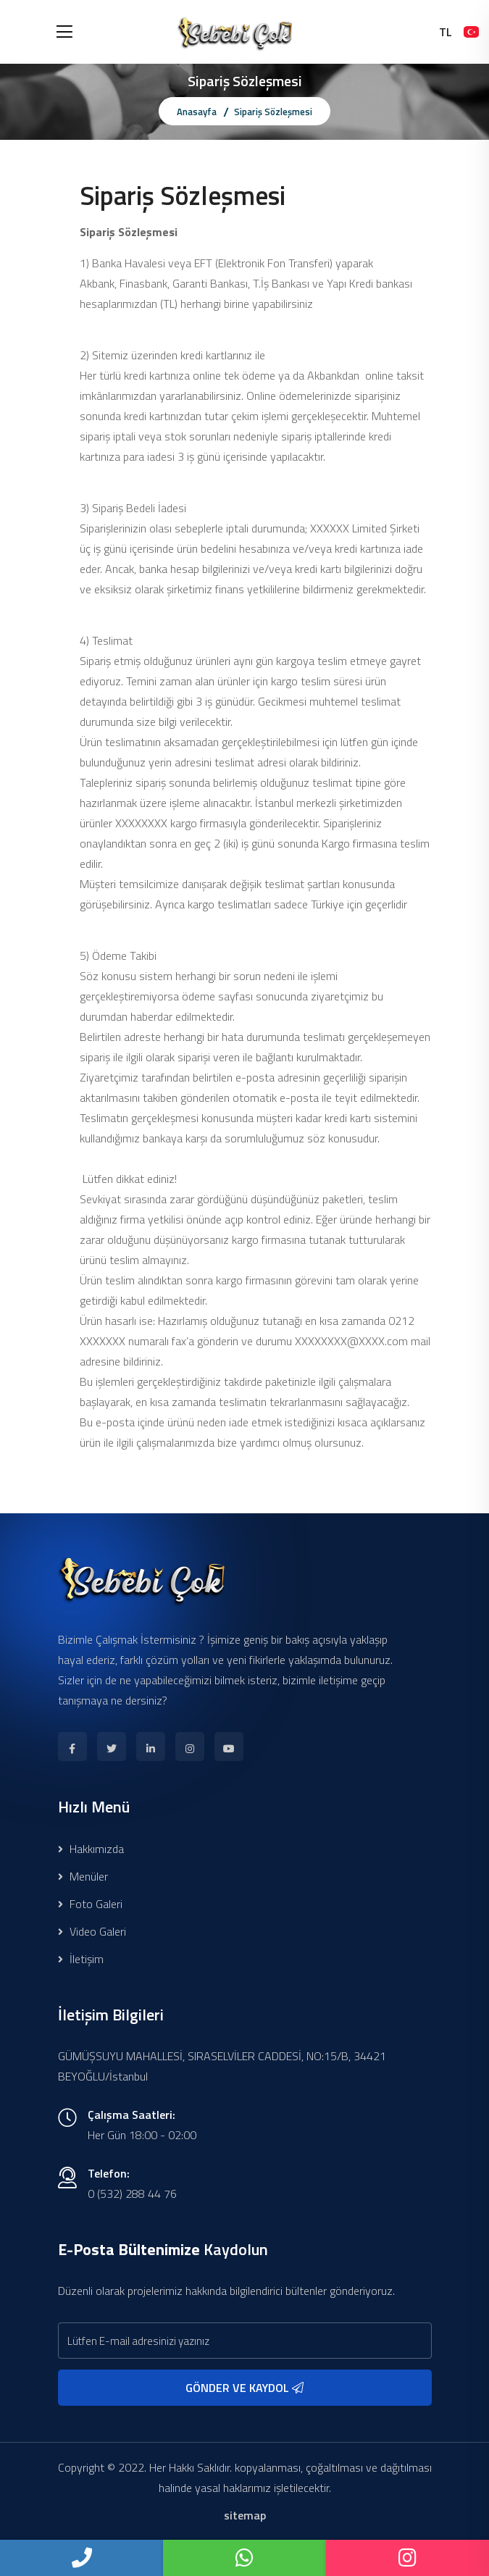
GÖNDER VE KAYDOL (244, 2387)
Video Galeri (92, 1931)
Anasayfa (197, 111)
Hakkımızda (91, 1848)
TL (445, 32)
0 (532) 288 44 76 (132, 2193)
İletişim (81, 1958)
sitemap (245, 2515)
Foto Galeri (90, 1903)
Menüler (83, 1876)
